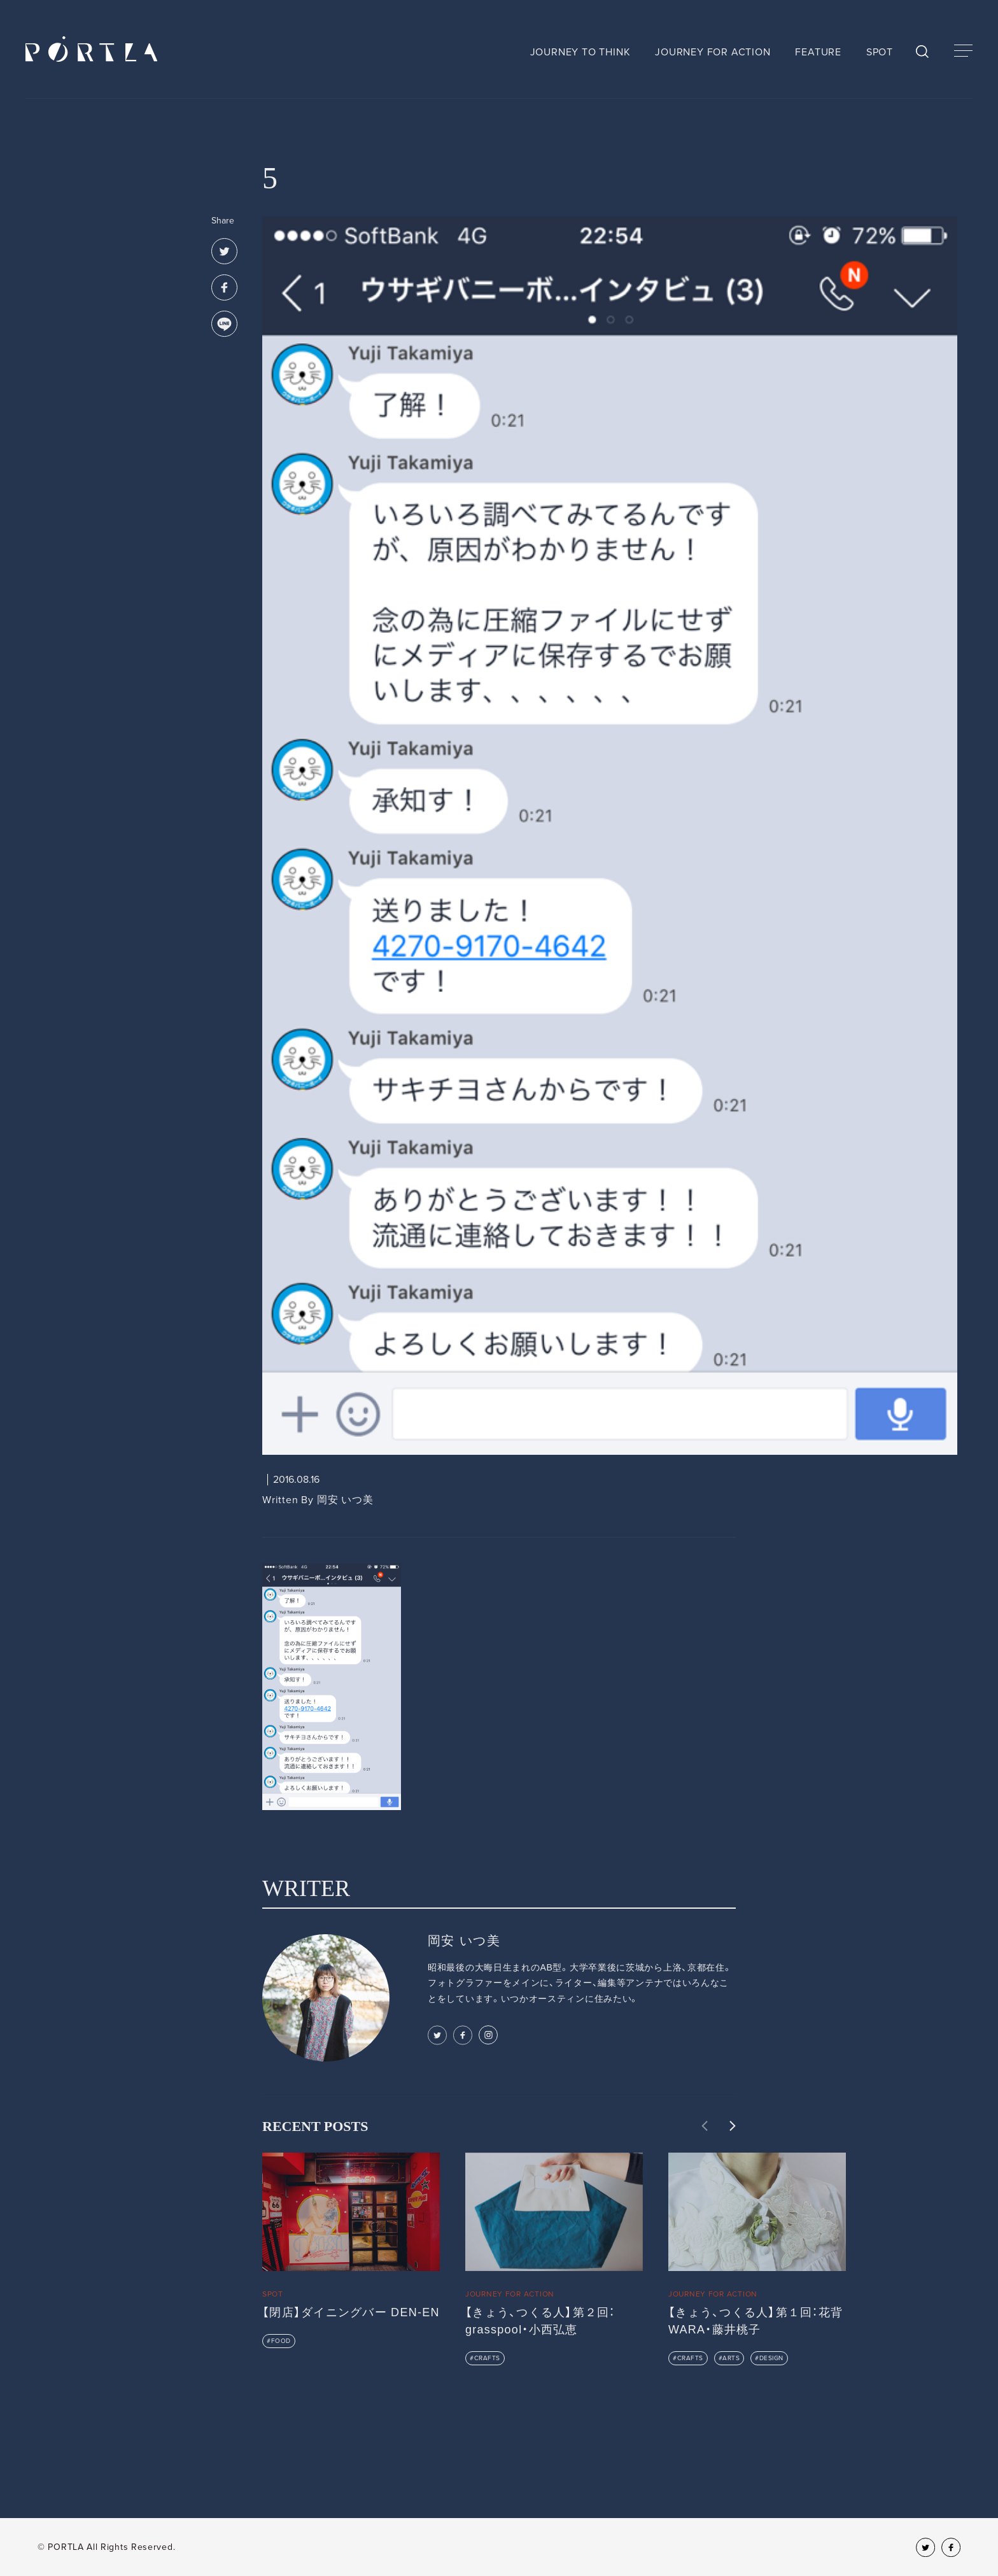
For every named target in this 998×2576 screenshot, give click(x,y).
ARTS (731, 2358)
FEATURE (818, 52)
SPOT (879, 52)
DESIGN (771, 2358)
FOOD (281, 2341)
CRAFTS (487, 2358)
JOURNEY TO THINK (580, 52)
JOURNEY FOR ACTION (712, 52)
